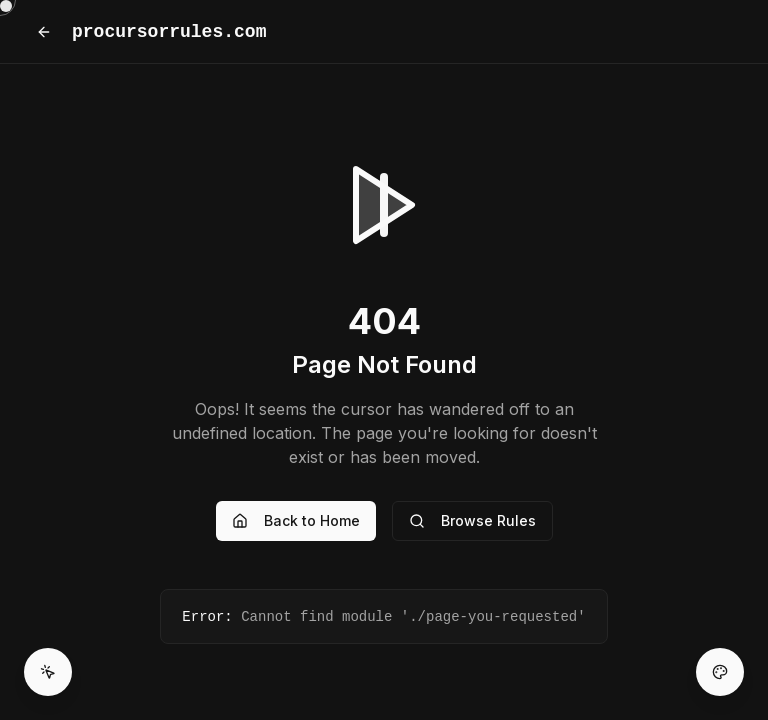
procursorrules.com (169, 32)
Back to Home (296, 520)
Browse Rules (472, 520)
